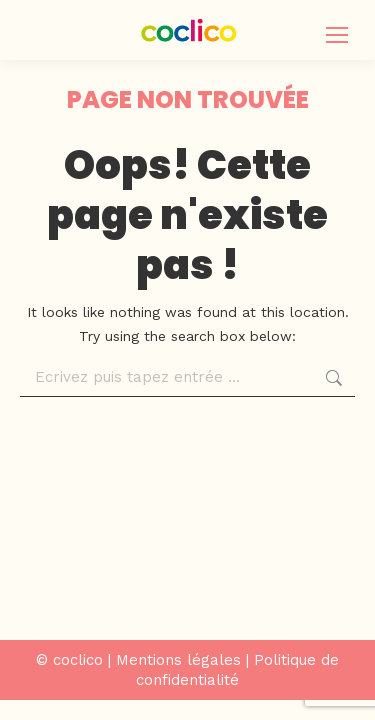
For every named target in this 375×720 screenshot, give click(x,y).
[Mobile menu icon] (337, 35)
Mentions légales (178, 660)
